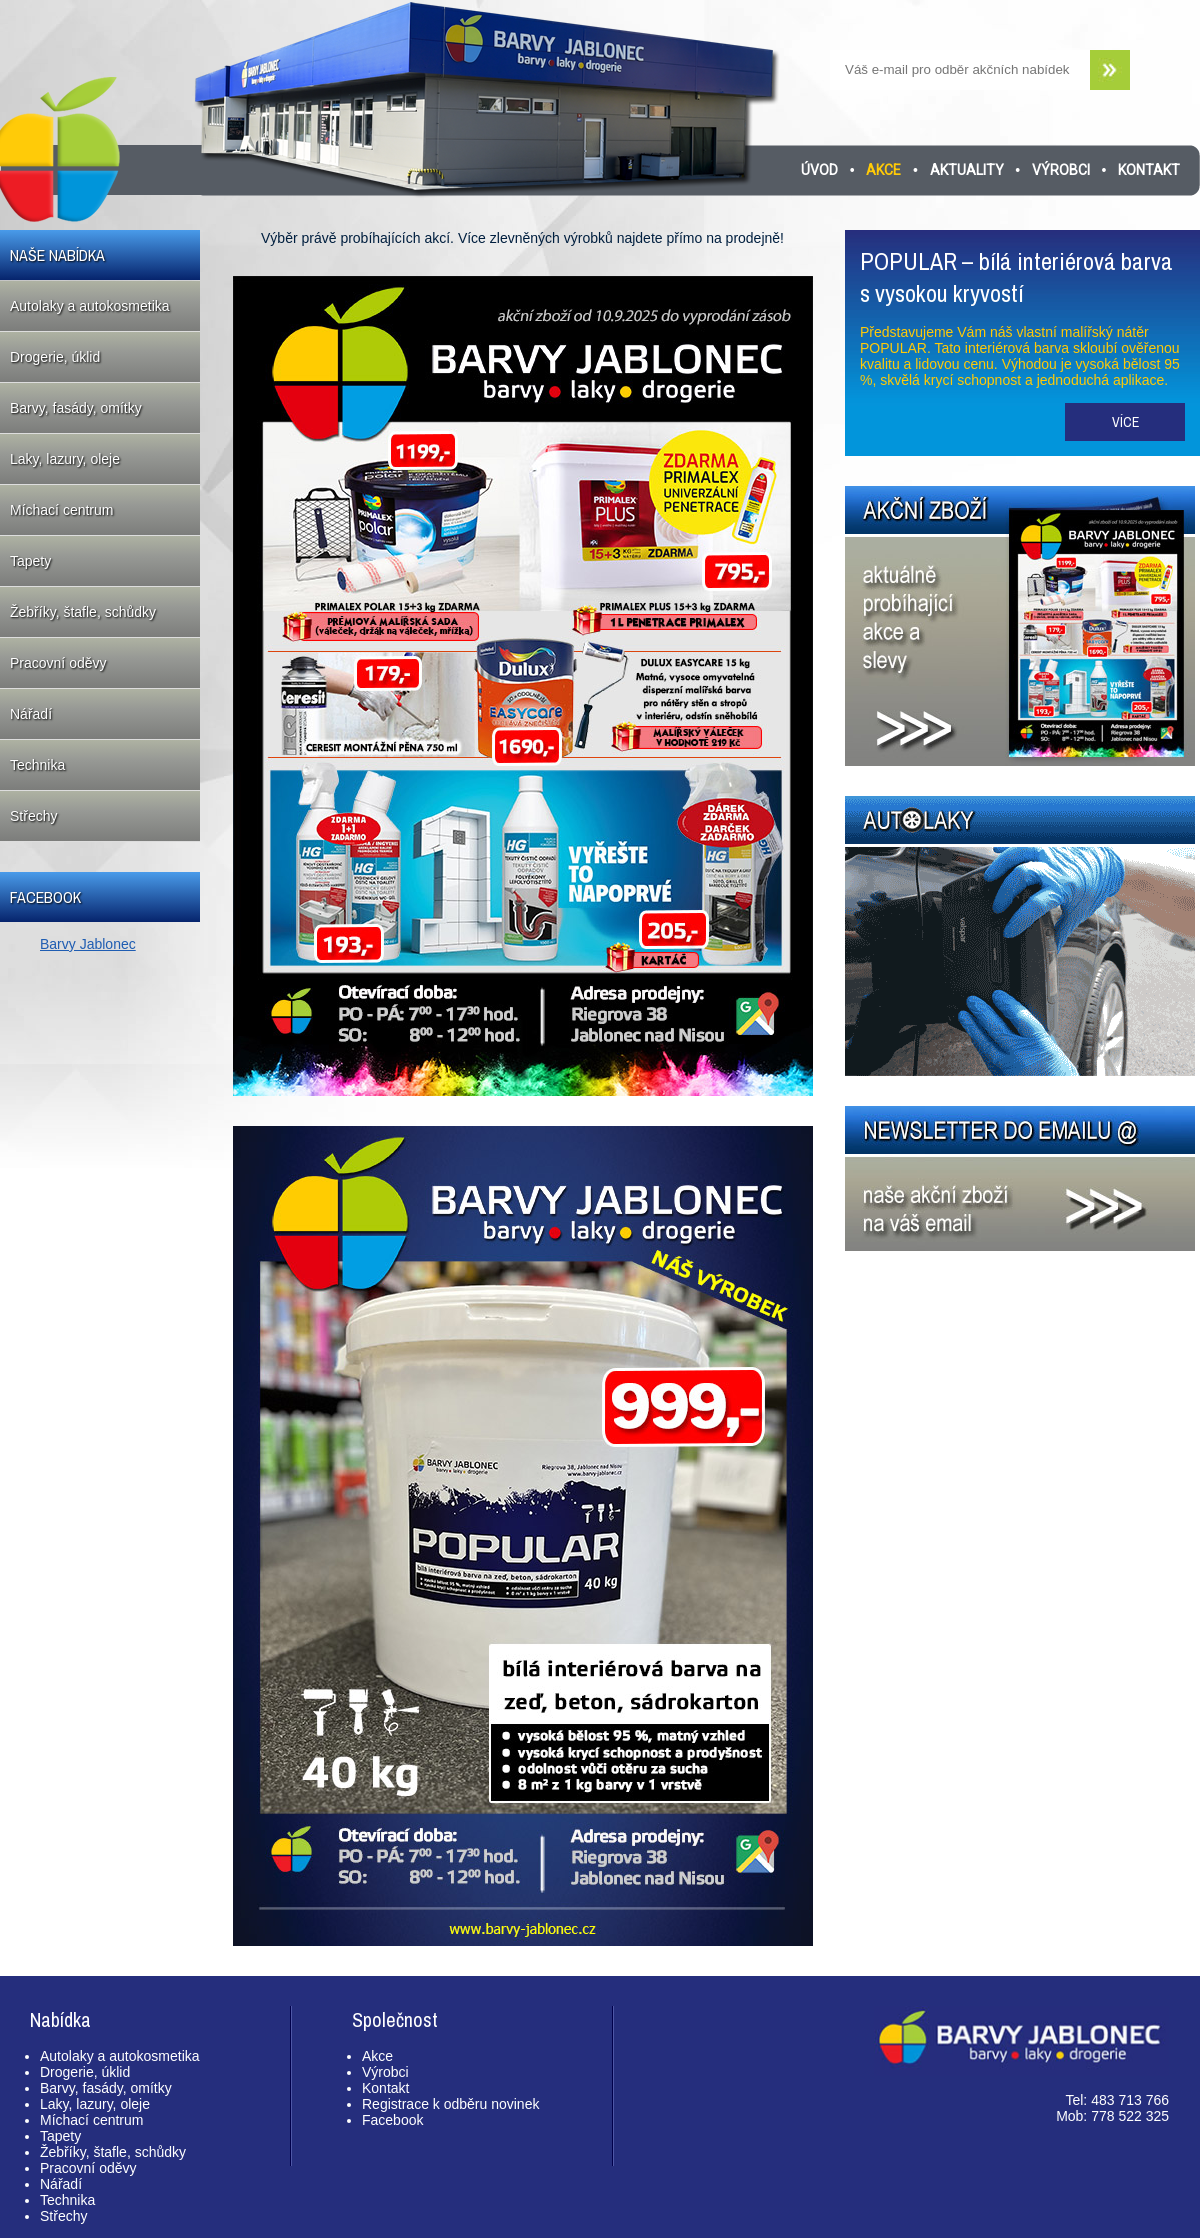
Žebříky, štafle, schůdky (83, 612)
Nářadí (31, 714)
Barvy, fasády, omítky (76, 408)
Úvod (819, 170)
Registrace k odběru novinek (450, 2104)
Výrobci (1061, 170)
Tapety (30, 561)
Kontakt (1149, 170)
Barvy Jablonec (88, 944)
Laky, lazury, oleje (65, 459)
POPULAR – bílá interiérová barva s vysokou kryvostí (1016, 277)
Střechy (33, 816)
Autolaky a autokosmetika (90, 306)
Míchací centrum (61, 510)
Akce (883, 170)
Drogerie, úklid (55, 357)
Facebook (392, 2120)
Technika (37, 765)
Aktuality (967, 170)
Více (1125, 422)
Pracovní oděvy (58, 663)
